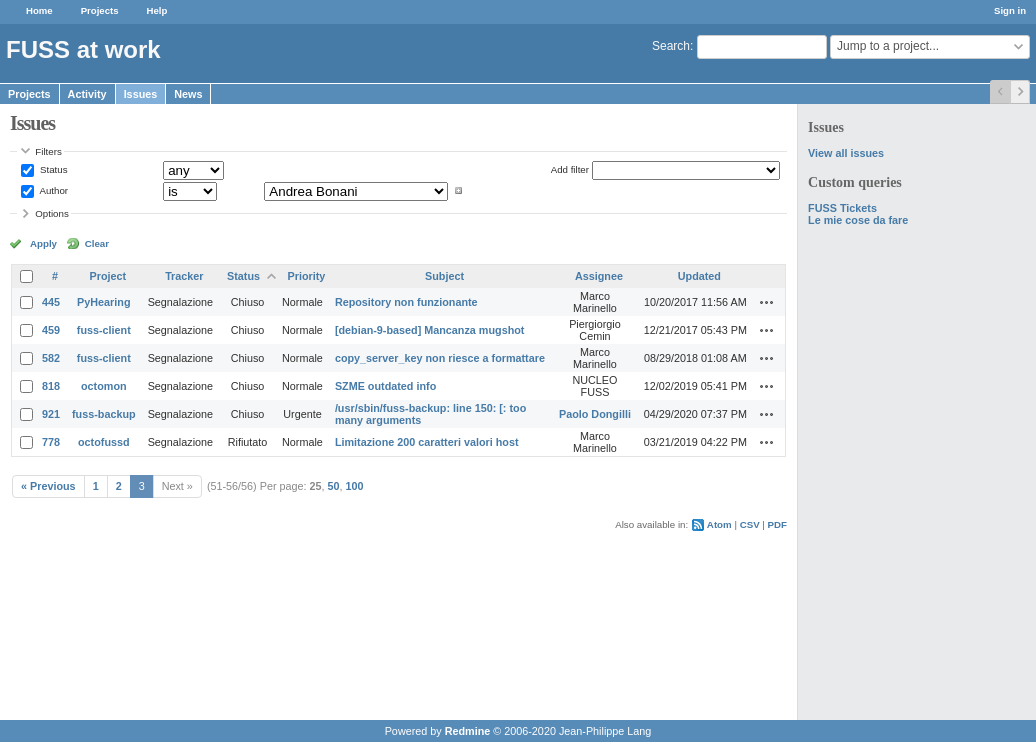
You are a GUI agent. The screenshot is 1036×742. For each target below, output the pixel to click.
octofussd (104, 442)
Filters (48, 151)
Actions (767, 302)
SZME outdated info (385, 386)
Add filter (570, 169)
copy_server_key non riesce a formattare (440, 358)
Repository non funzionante (406, 302)
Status (52, 169)
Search (671, 46)
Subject (444, 276)
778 (51, 442)
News (188, 94)
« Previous (48, 486)
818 (51, 386)
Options (52, 213)
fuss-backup (104, 414)
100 (355, 486)
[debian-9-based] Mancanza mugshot (430, 330)
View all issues (846, 153)
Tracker (184, 276)
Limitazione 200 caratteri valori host (427, 442)
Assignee (599, 276)
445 (51, 302)
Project (108, 276)
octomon (104, 386)
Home (39, 10)
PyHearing (103, 302)
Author (52, 190)
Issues (141, 94)
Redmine (468, 731)
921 (51, 414)
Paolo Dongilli (595, 414)
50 (334, 486)
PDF (777, 524)
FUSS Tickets (842, 208)
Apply (43, 243)
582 (51, 358)
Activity (87, 94)
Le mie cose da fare (858, 220)
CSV (750, 524)
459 (51, 330)
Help (157, 10)
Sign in (1010, 10)
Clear (97, 243)
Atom (719, 524)
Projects (100, 10)
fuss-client (104, 330)
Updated (699, 276)
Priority (307, 276)
